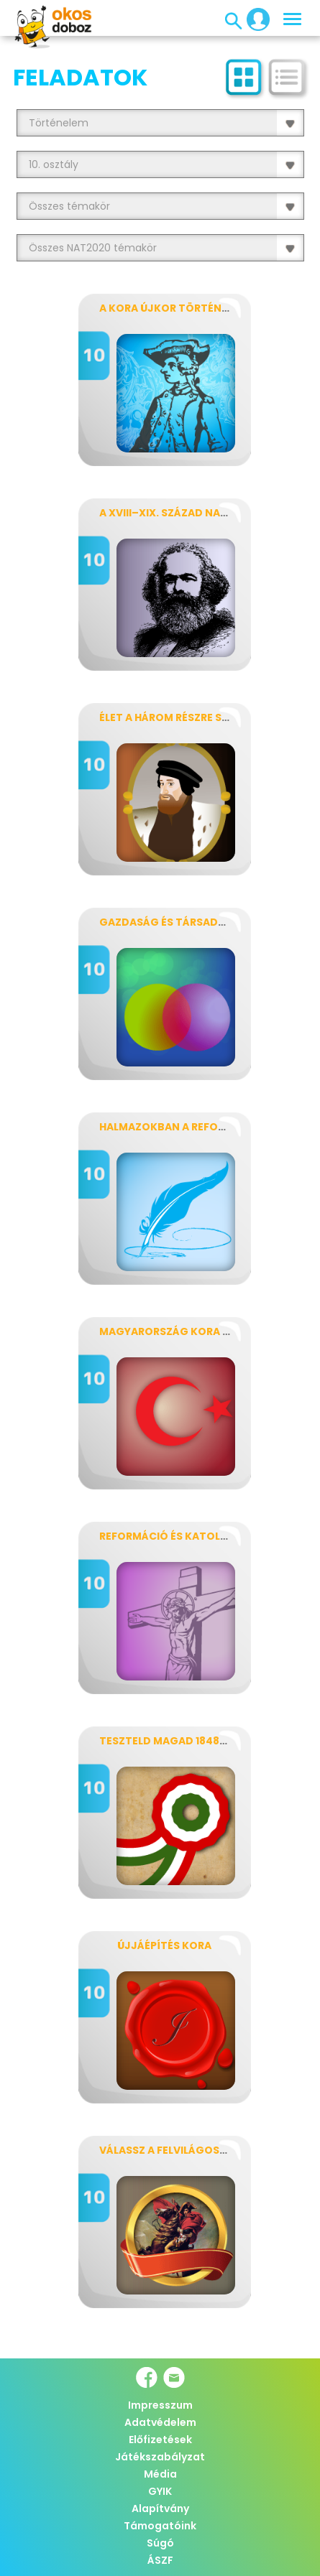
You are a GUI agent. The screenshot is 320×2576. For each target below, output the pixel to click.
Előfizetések (160, 2439)
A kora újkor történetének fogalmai (208, 308)
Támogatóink (160, 2526)
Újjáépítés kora (164, 1945)
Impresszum (160, 2405)
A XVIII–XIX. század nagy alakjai (189, 513)
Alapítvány (160, 2508)
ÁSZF (160, 2560)
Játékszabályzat (160, 2457)
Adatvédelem (160, 2422)
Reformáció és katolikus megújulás (204, 1536)
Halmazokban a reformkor (177, 1127)
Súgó (160, 2543)
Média (160, 2474)
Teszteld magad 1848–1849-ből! (189, 1741)
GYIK (160, 2491)
